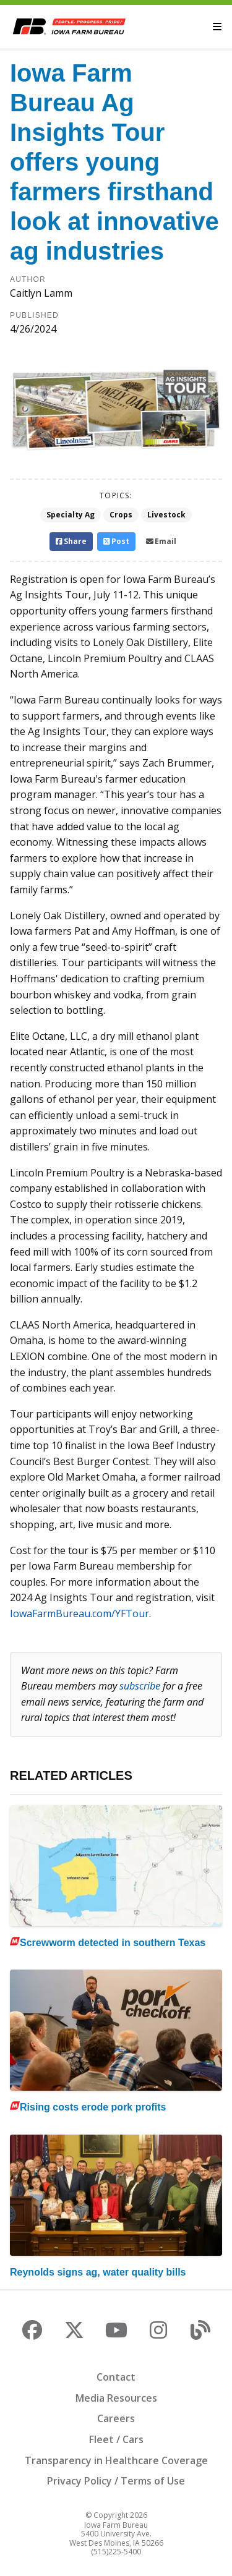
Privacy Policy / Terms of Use (116, 2481)
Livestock (166, 514)
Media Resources (116, 2398)
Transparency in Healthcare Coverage (116, 2460)
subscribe (139, 1686)
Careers (116, 2418)
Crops (121, 514)
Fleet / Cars (116, 2439)
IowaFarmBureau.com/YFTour (79, 1613)
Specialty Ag (70, 514)
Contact (116, 2377)
